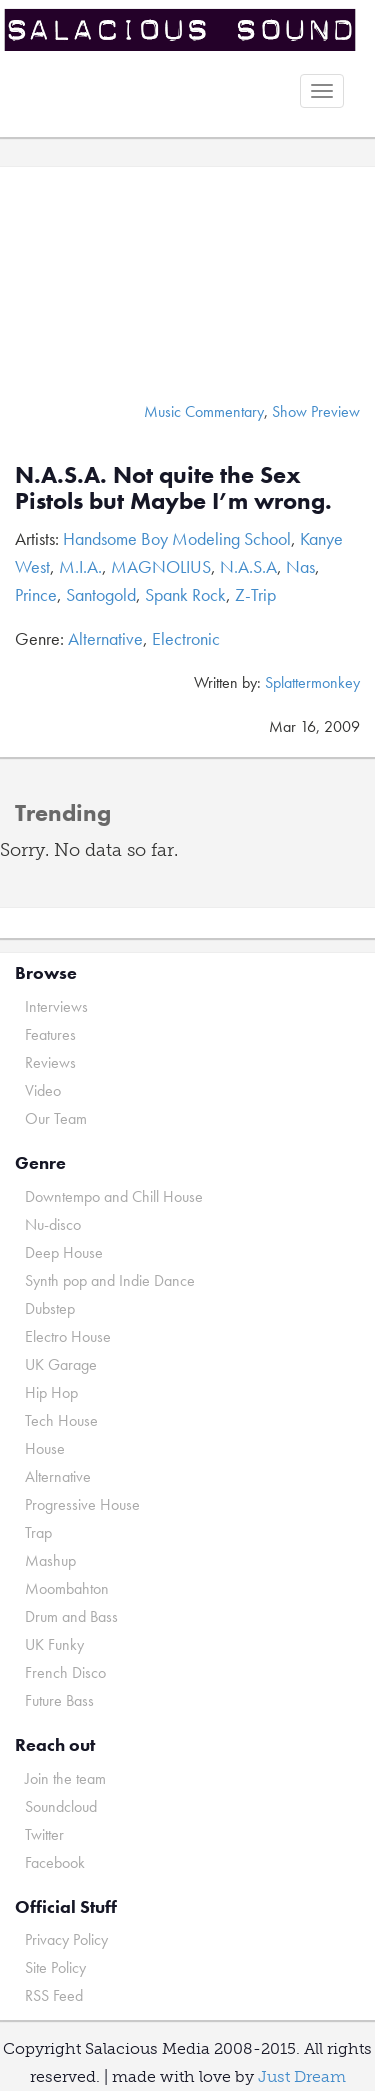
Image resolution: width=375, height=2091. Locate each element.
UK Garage (61, 1364)
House (45, 1448)
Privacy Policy (66, 1939)
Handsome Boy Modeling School (177, 538)
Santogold (101, 594)
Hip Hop (51, 1392)
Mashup (50, 1560)
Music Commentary (204, 411)
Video (43, 1090)
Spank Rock (185, 594)
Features (50, 1034)
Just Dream (302, 2076)
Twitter (44, 1834)
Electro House (68, 1336)
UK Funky (54, 1644)
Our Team (56, 1118)
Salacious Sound (180, 32)
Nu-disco (53, 1224)
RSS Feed (54, 1995)
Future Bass (59, 1700)
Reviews (50, 1062)
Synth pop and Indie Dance (110, 1280)
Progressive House (82, 1504)
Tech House (61, 1420)
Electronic (186, 638)
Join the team (65, 1778)
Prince (36, 594)
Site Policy (55, 1967)
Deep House (64, 1252)
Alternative (105, 638)
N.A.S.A (248, 566)
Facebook (55, 1862)
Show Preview (316, 411)
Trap (38, 1532)
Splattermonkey (312, 682)
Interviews (56, 1006)
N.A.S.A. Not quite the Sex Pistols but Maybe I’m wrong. (173, 487)
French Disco (65, 1672)
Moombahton (67, 1588)
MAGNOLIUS (161, 566)
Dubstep (50, 1308)
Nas (300, 566)
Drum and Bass (71, 1616)
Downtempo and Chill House (114, 1196)
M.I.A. (80, 566)
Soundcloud (61, 1806)
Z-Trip (255, 594)
